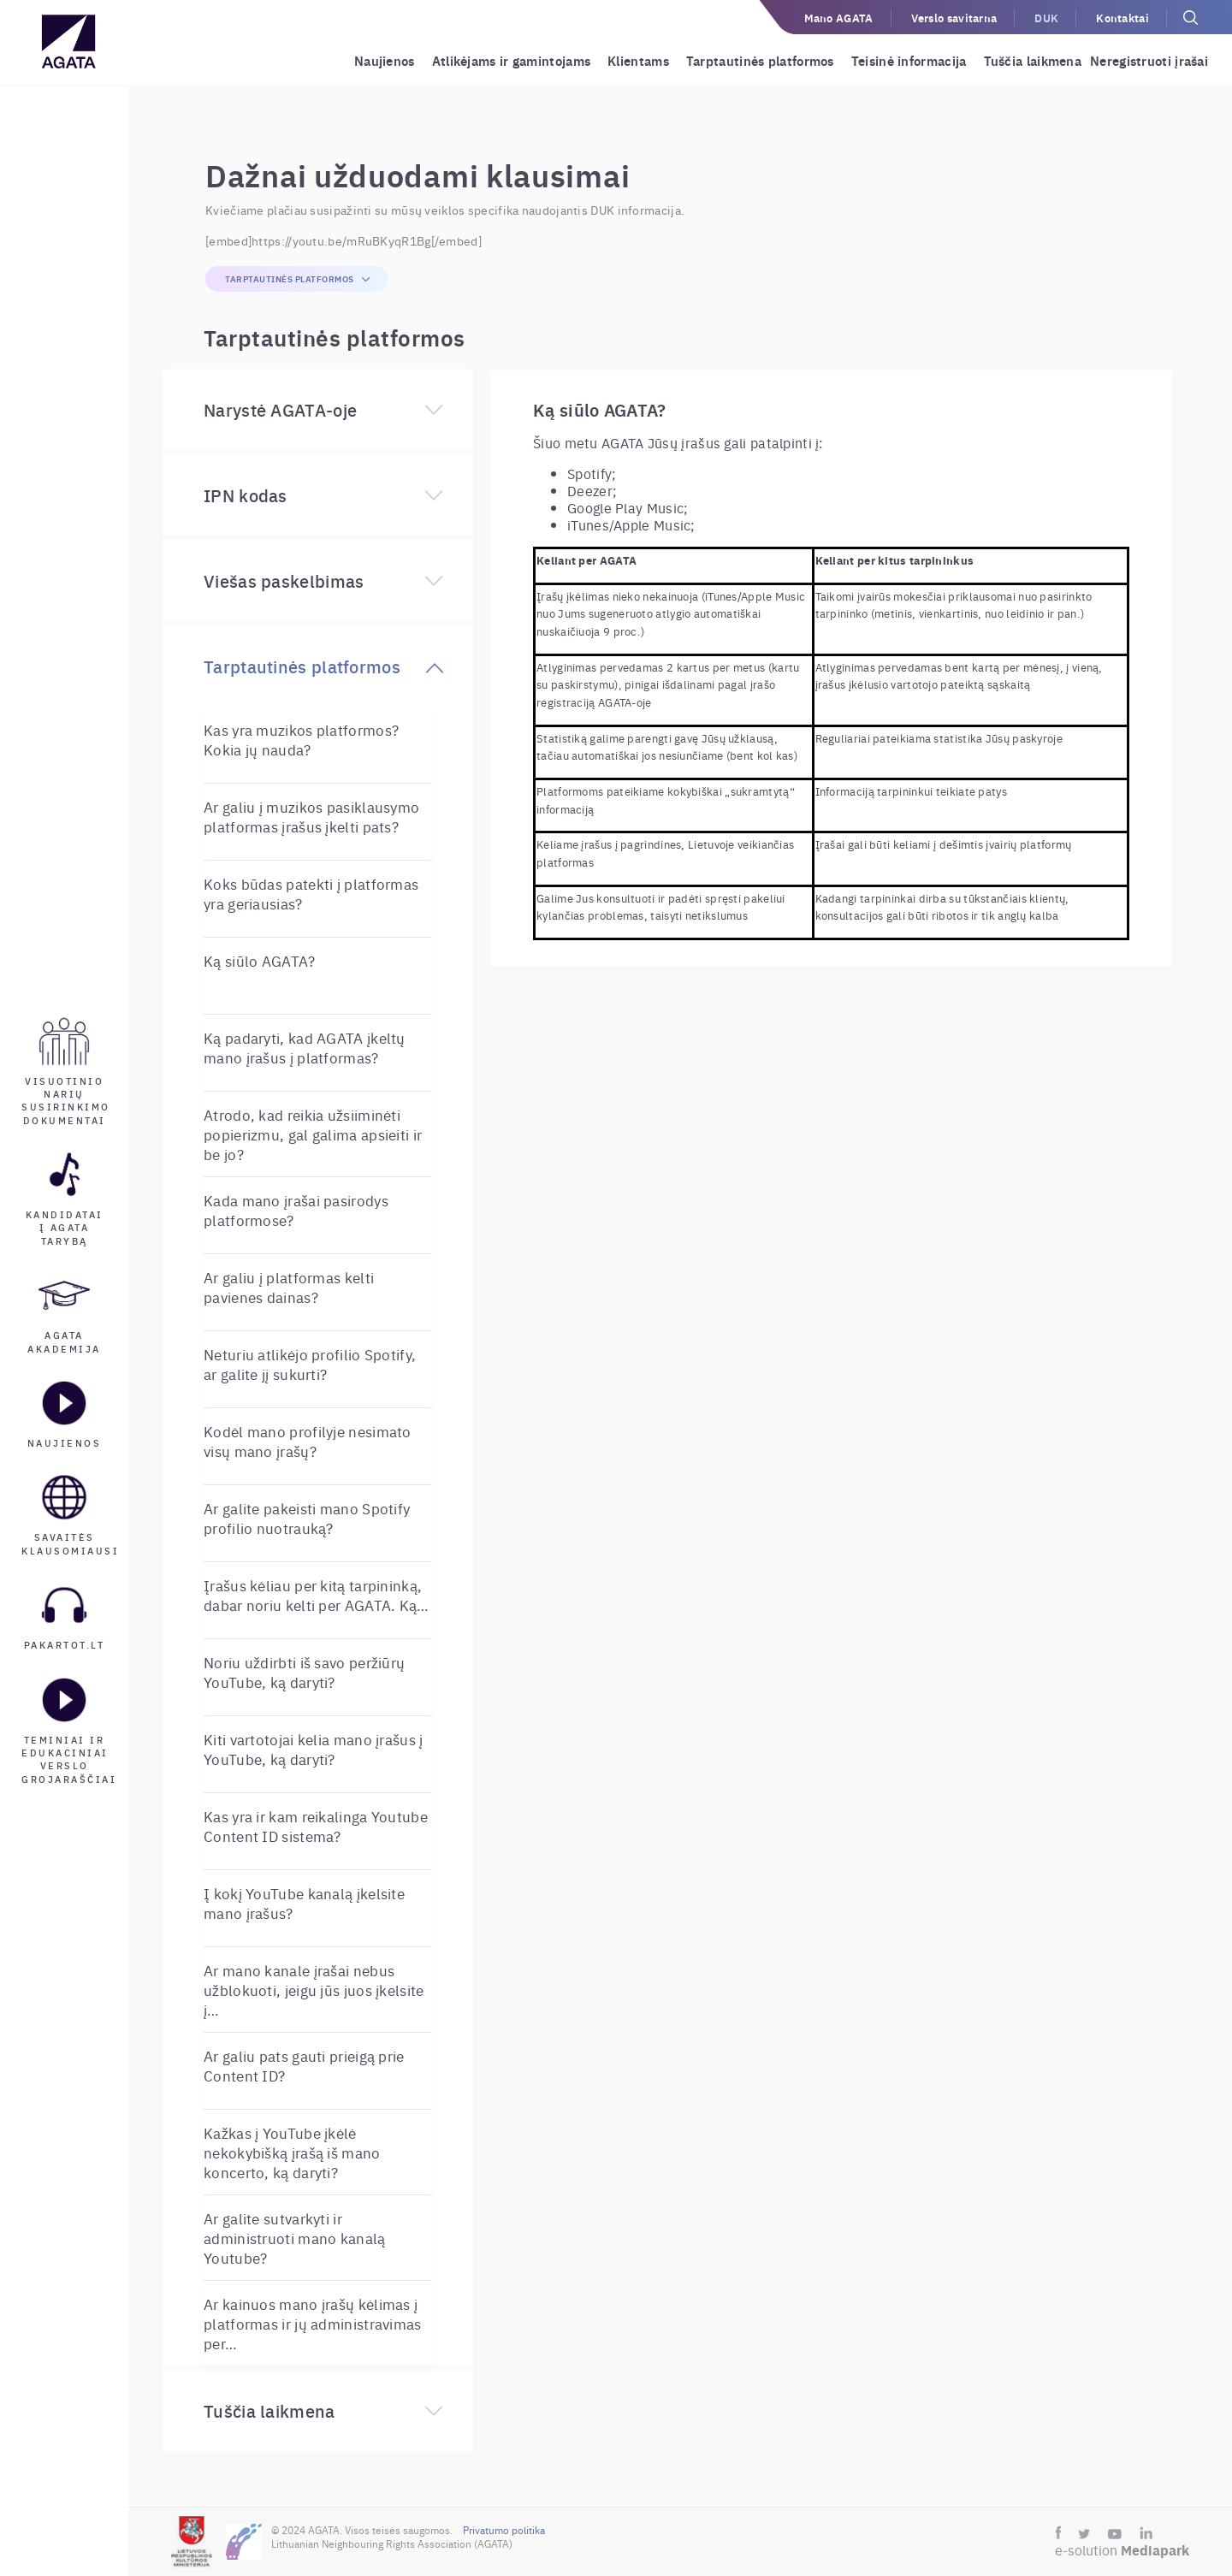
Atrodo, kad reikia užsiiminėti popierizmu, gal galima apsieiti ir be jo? (313, 1134)
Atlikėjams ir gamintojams (511, 60)
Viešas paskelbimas (284, 580)
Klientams (638, 60)
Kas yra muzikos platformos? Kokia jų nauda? (301, 739)
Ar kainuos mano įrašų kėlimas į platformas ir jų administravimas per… (313, 2323)
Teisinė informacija (909, 60)
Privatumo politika (504, 2530)
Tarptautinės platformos (760, 60)
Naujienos (384, 60)
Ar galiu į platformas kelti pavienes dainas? (289, 1286)
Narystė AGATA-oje (280, 409)
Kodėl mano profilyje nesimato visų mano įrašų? (308, 1440)
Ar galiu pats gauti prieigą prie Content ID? (304, 2065)
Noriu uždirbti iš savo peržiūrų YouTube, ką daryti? (304, 1671)
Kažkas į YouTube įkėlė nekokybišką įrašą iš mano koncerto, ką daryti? (292, 2152)
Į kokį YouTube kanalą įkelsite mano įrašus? (304, 1902)
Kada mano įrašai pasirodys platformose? (296, 1209)
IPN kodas (245, 495)
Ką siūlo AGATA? (260, 960)
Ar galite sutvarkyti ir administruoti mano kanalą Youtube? (295, 2237)
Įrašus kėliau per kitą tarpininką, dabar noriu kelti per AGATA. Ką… (316, 1594)
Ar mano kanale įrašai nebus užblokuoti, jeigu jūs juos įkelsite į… (314, 1989)
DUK (1046, 17)
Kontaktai (1122, 17)
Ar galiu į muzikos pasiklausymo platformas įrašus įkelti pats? (311, 816)
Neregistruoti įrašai (1149, 60)
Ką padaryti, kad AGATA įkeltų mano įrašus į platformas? (305, 1047)
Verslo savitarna (954, 17)
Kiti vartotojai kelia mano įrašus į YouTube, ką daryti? (314, 1748)
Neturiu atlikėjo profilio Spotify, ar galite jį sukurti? (310, 1363)
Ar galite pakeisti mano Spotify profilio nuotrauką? (307, 1517)
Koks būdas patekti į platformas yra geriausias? (311, 893)
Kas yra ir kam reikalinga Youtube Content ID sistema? (316, 1825)
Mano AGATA (839, 17)
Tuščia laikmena (1033, 60)
